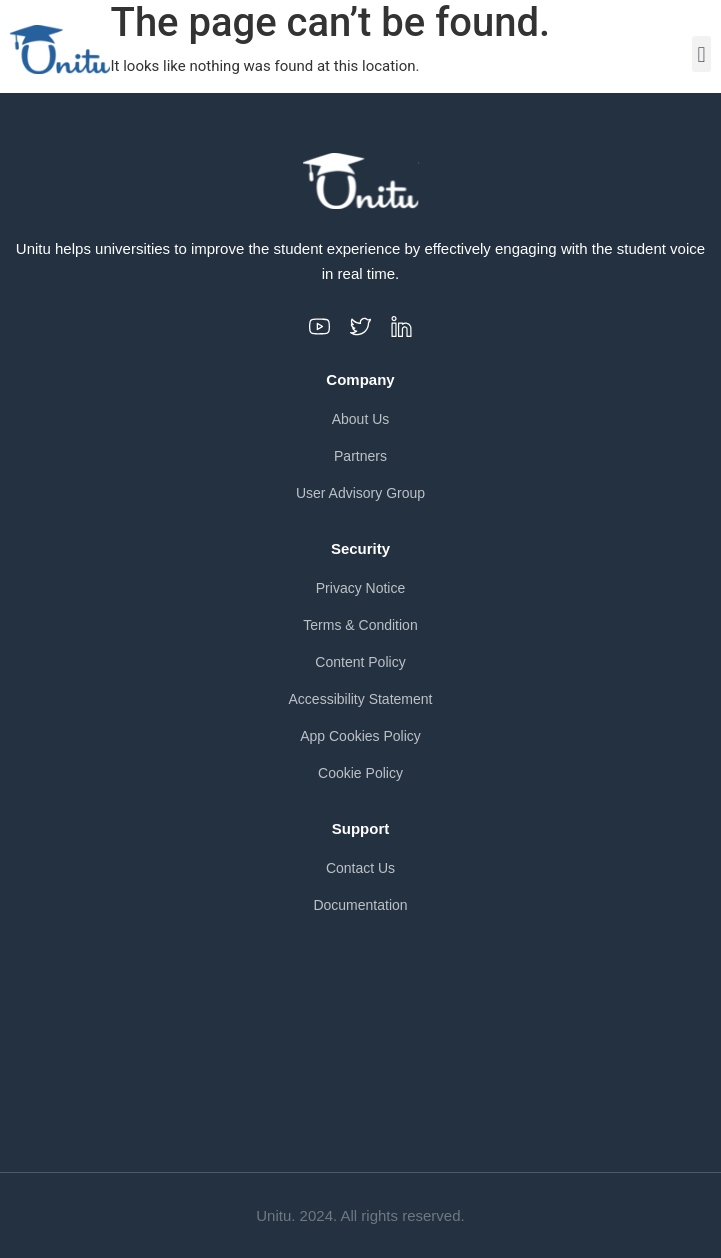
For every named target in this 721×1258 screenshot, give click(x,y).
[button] (701, 54)
